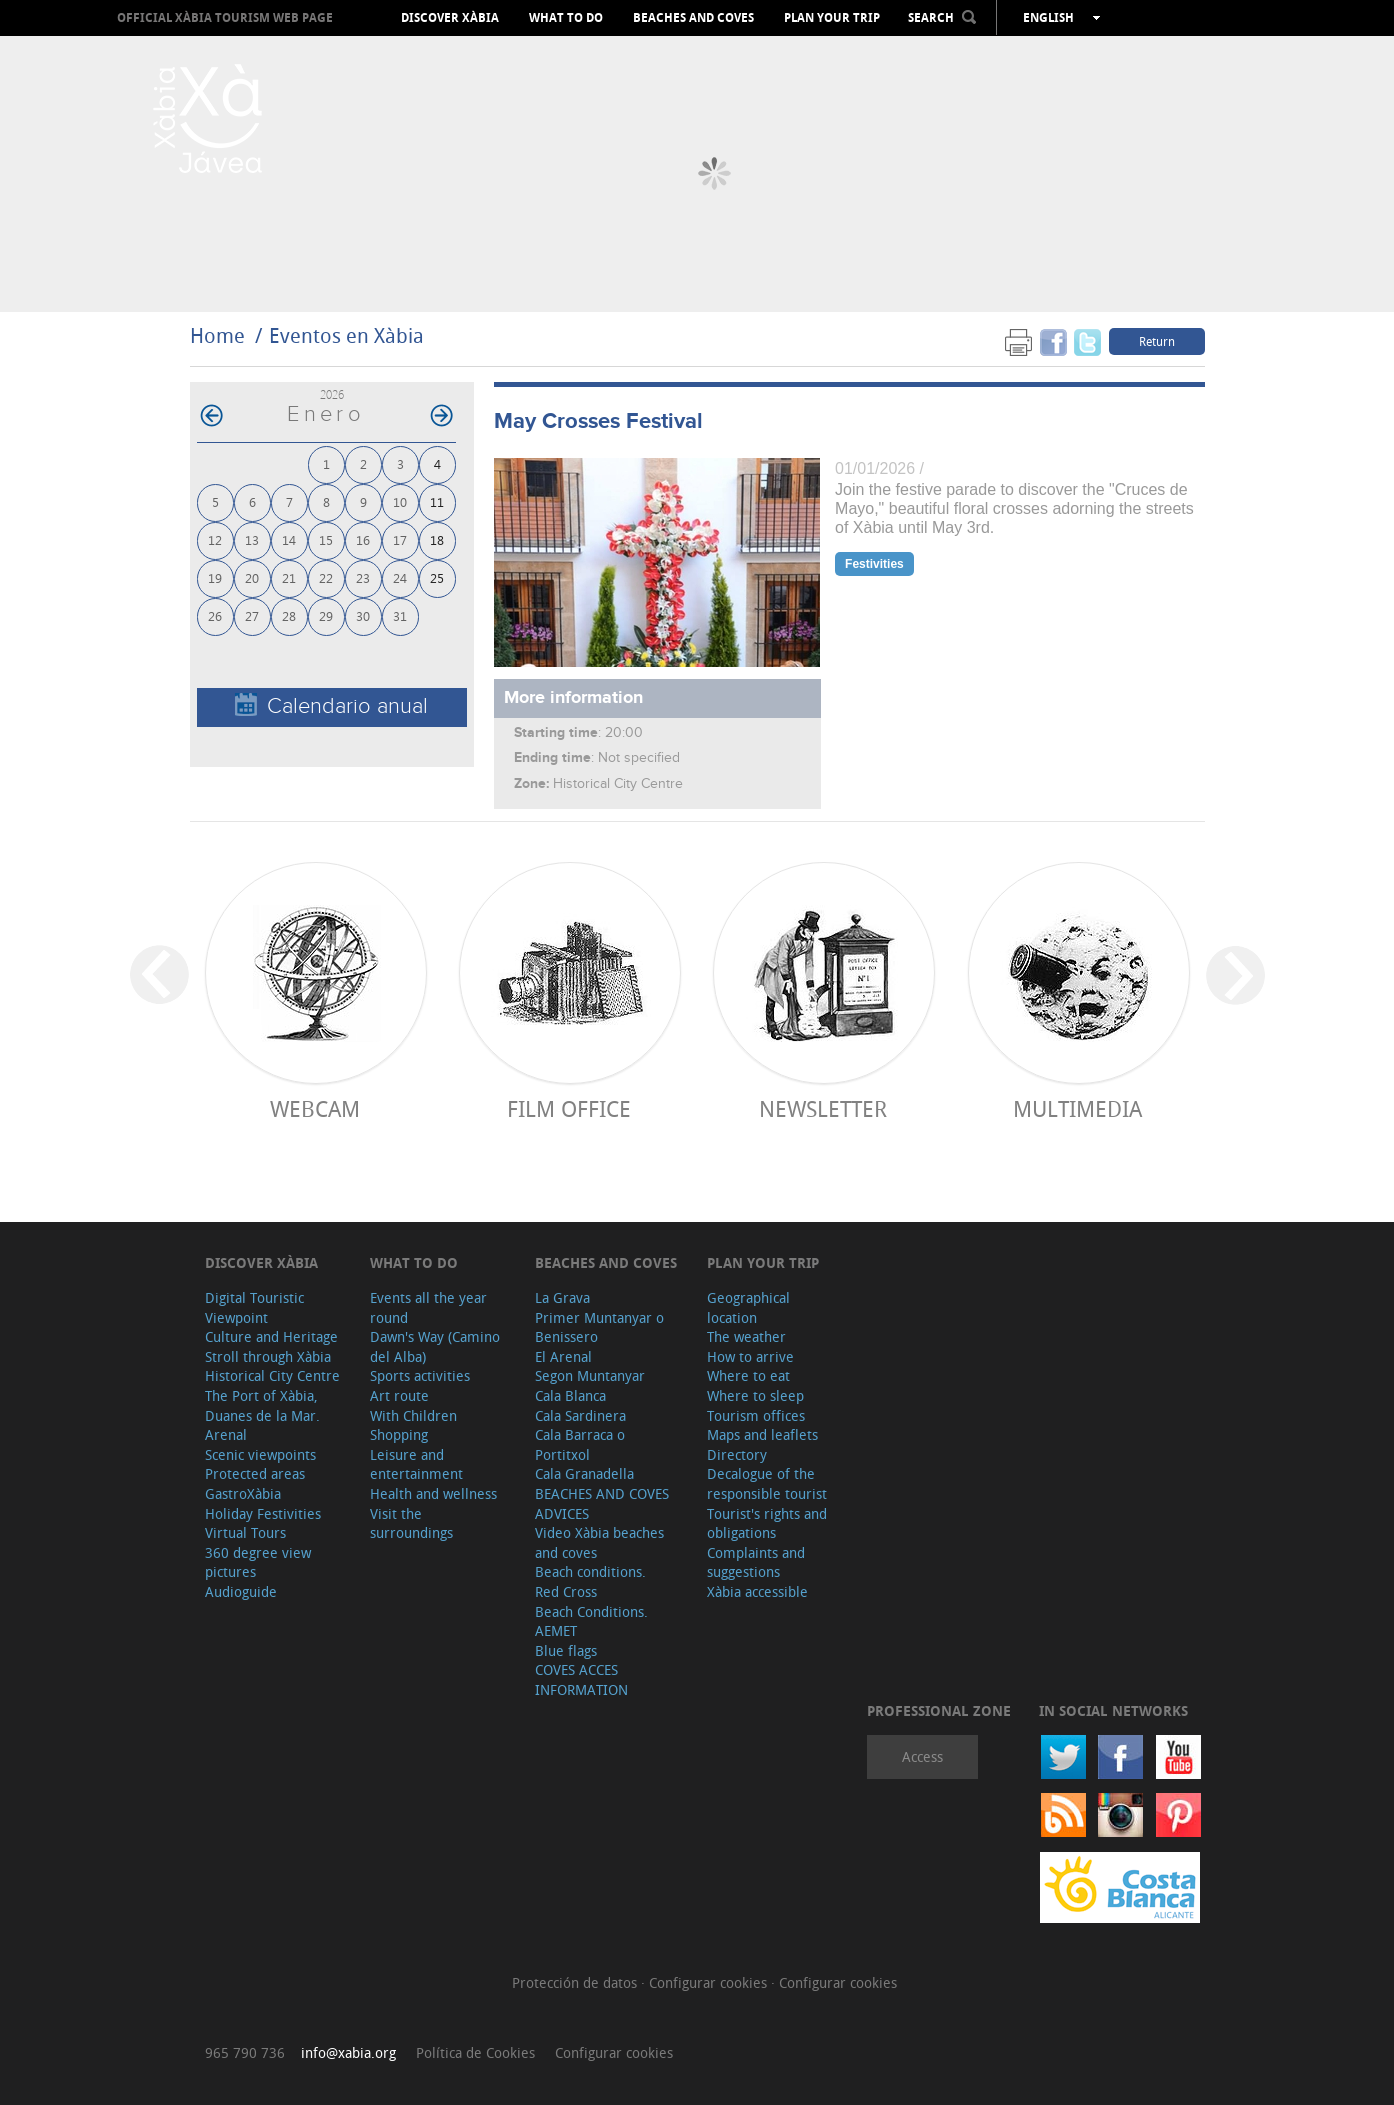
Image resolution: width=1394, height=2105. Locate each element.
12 (215, 539)
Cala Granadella (584, 1473)
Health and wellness (433, 1493)
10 (400, 501)
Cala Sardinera (580, 1415)
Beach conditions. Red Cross (590, 1581)
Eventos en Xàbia (346, 335)
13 (252, 539)
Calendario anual (331, 705)
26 (215, 615)
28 (289, 615)
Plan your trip (832, 18)
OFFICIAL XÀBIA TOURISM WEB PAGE (225, 17)
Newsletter (823, 1108)
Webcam (315, 1108)
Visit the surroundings (411, 1523)
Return (1157, 341)
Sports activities (420, 1375)
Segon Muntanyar (590, 1375)
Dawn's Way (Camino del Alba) (435, 1346)
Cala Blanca (570, 1395)
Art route (399, 1395)
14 (289, 539)
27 (252, 615)
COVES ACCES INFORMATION (581, 1679)
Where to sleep (755, 1395)
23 (363, 577)
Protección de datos (576, 1982)
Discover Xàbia (450, 18)
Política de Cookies (475, 2052)
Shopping (399, 1434)
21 (289, 577)
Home (217, 335)
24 (400, 577)
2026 (332, 394)
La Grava (562, 1297)
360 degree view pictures (258, 1562)
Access (922, 1756)
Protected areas (255, 1473)
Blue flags (566, 1650)
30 (363, 615)
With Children (413, 1415)
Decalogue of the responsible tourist (767, 1483)
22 (326, 577)
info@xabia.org (348, 2052)
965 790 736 (245, 2052)
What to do (566, 18)
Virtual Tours (245, 1532)
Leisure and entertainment (416, 1464)
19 (215, 577)
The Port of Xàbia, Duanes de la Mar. (262, 1405)
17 (400, 539)
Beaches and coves (693, 18)
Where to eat (748, 1375)
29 (326, 615)
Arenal (226, 1434)
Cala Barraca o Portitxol (580, 1444)
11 (437, 501)
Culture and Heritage (271, 1336)
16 (363, 539)
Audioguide (241, 1591)
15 (326, 539)
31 (400, 615)
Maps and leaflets (762, 1434)
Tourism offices (756, 1415)
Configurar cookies (710, 1982)
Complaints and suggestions (756, 1562)
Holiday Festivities (263, 1513)
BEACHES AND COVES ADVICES (602, 1503)
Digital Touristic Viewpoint (254, 1307)
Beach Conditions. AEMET (591, 1621)
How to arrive (750, 1356)
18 (437, 539)
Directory (737, 1454)
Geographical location (748, 1307)
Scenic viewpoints (260, 1454)
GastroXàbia (243, 1493)
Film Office (569, 1108)
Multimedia (1077, 1108)
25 (437, 577)
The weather (746, 1336)
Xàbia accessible (757, 1591)
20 (252, 577)
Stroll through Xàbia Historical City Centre (272, 1366)
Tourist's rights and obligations (767, 1523)
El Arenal (563, 1356)
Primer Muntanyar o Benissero (599, 1327)
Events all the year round (428, 1307)
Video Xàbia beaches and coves (599, 1542)
